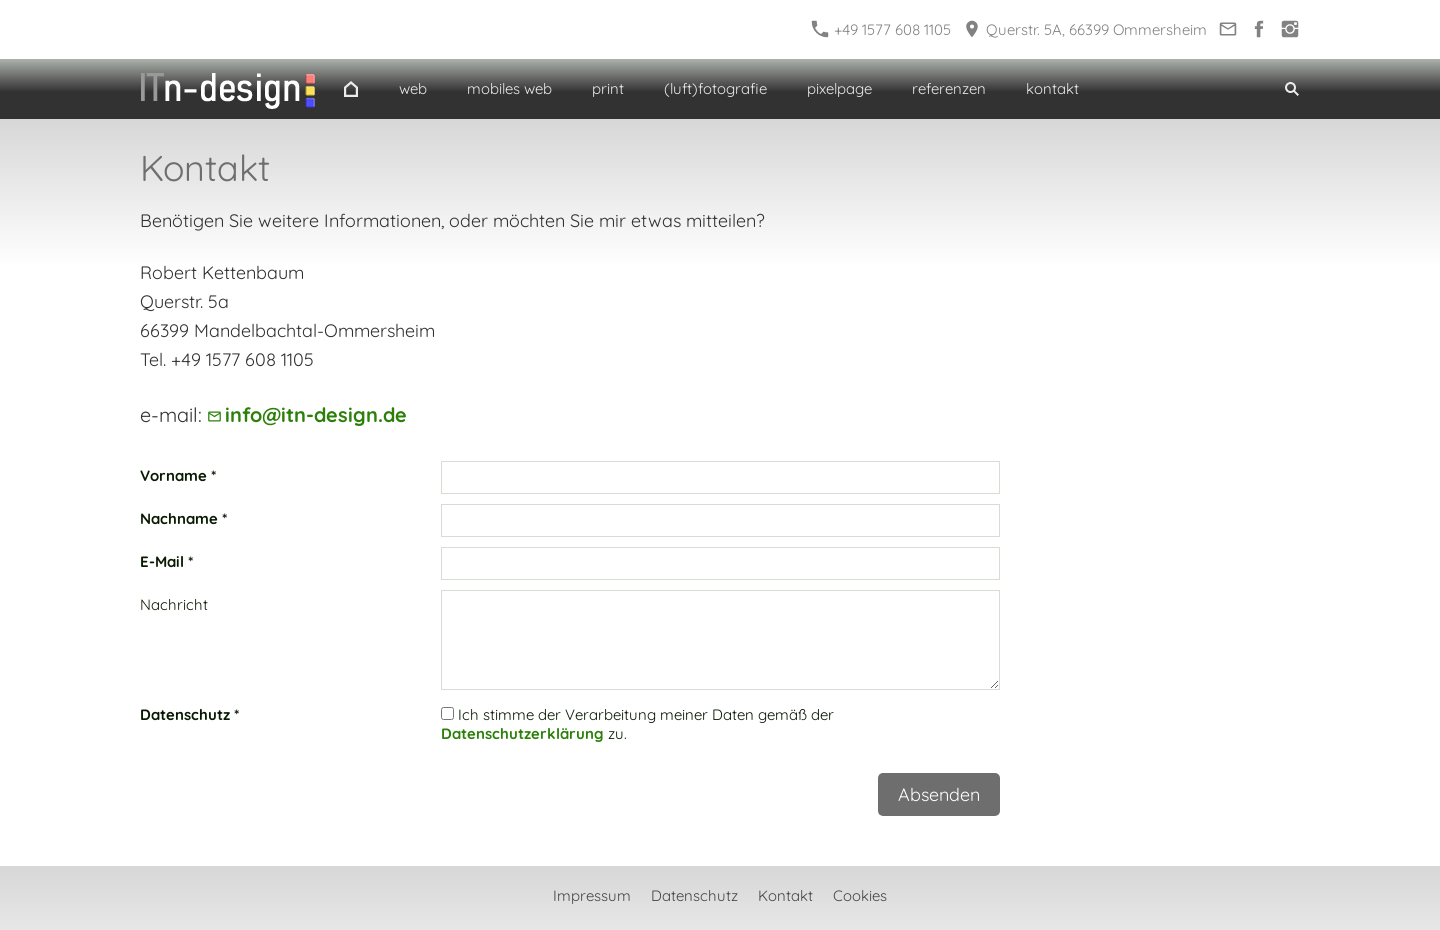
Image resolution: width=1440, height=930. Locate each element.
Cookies (860, 895)
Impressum (592, 895)
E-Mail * (166, 561)
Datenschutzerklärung (522, 733)
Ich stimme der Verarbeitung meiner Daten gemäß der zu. (637, 724)
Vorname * (178, 475)
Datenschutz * (189, 714)
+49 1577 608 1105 (881, 29)
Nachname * (183, 518)
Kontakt (785, 895)
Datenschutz (694, 895)
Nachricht (174, 604)
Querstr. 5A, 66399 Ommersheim (1085, 29)
